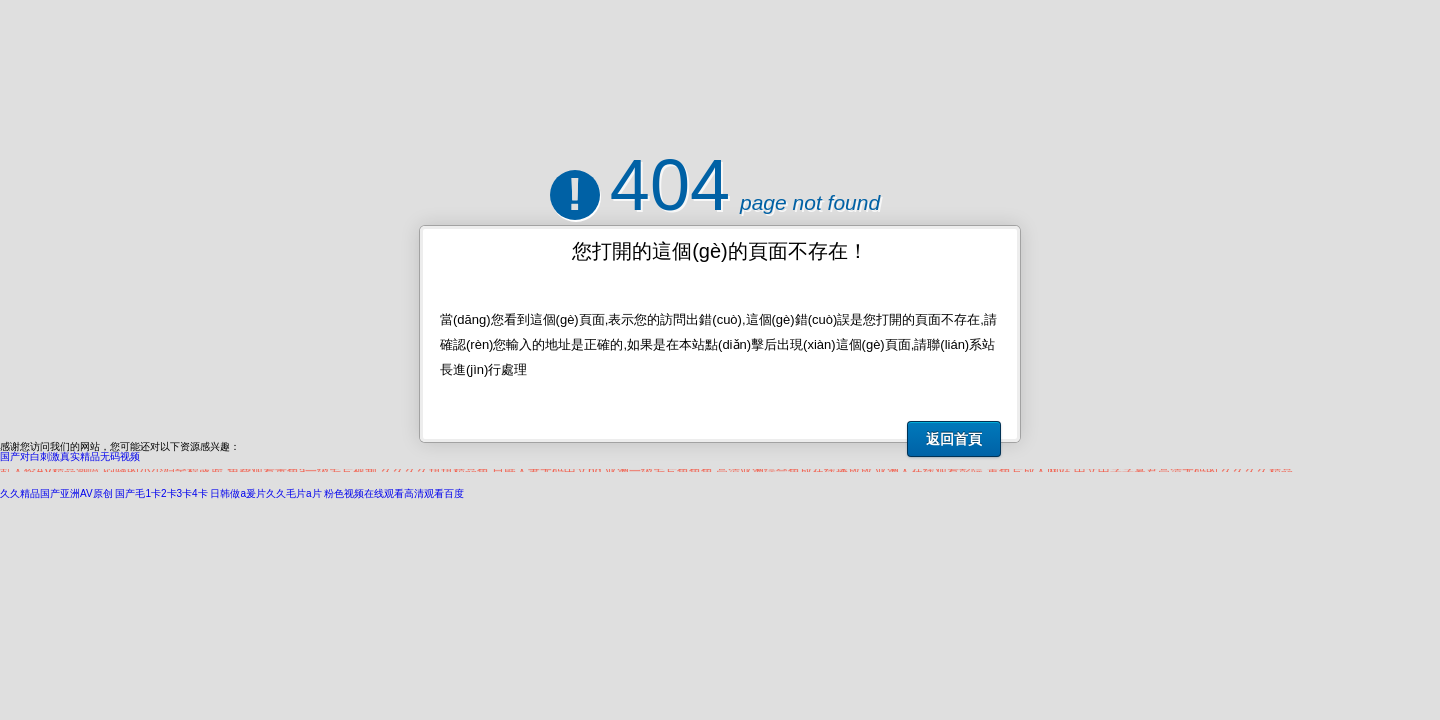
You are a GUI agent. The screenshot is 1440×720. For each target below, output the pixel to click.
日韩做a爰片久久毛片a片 (265, 493)
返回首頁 (954, 439)
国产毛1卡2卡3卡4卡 (161, 493)
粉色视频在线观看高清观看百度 (394, 493)
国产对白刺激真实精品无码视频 (70, 456)
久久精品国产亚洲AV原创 (56, 493)
